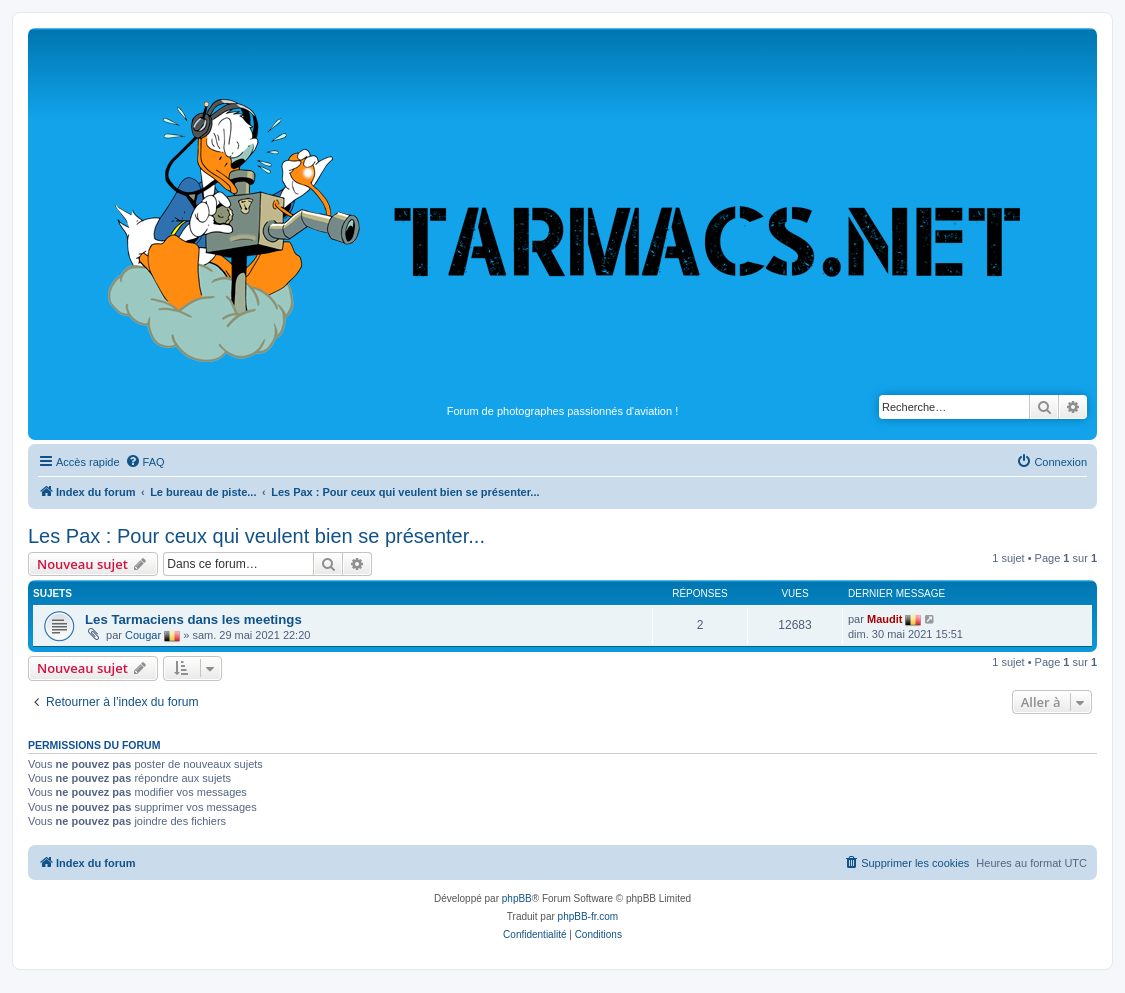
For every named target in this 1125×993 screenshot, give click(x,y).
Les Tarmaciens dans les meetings (193, 619)
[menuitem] (145, 462)
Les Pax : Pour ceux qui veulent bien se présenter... (256, 536)
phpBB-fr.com (588, 916)
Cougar (143, 635)
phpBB (517, 898)
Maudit (884, 619)
